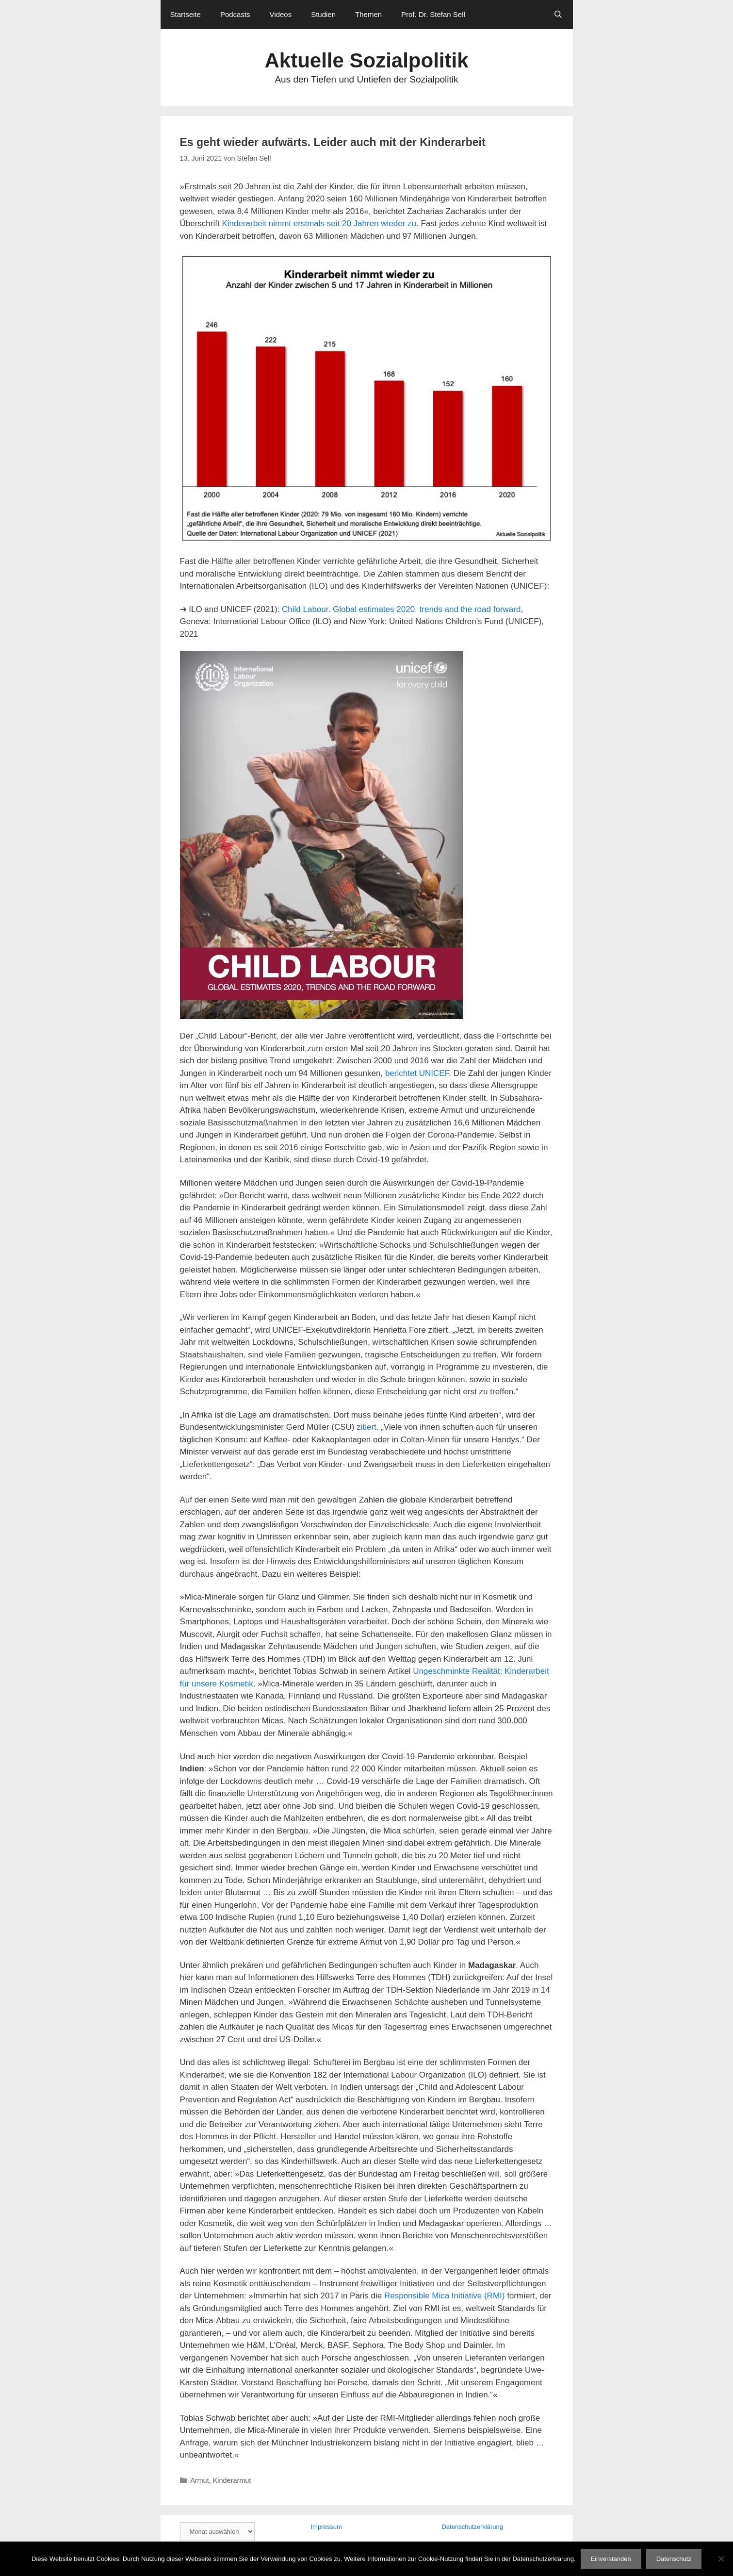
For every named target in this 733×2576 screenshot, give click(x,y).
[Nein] (721, 2558)
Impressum (326, 2526)
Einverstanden (611, 2558)
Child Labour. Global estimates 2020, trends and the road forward (401, 609)
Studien (323, 14)
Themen (368, 14)
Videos (281, 14)
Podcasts (235, 14)
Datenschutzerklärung (472, 2526)
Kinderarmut (232, 2480)
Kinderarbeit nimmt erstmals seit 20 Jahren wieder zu (319, 223)
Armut (199, 2480)
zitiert (366, 1427)
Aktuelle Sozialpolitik (366, 60)
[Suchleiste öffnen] (558, 14)
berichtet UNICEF (417, 1073)
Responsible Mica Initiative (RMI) (444, 2295)
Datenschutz (673, 2558)
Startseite (185, 14)
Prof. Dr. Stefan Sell (433, 14)
